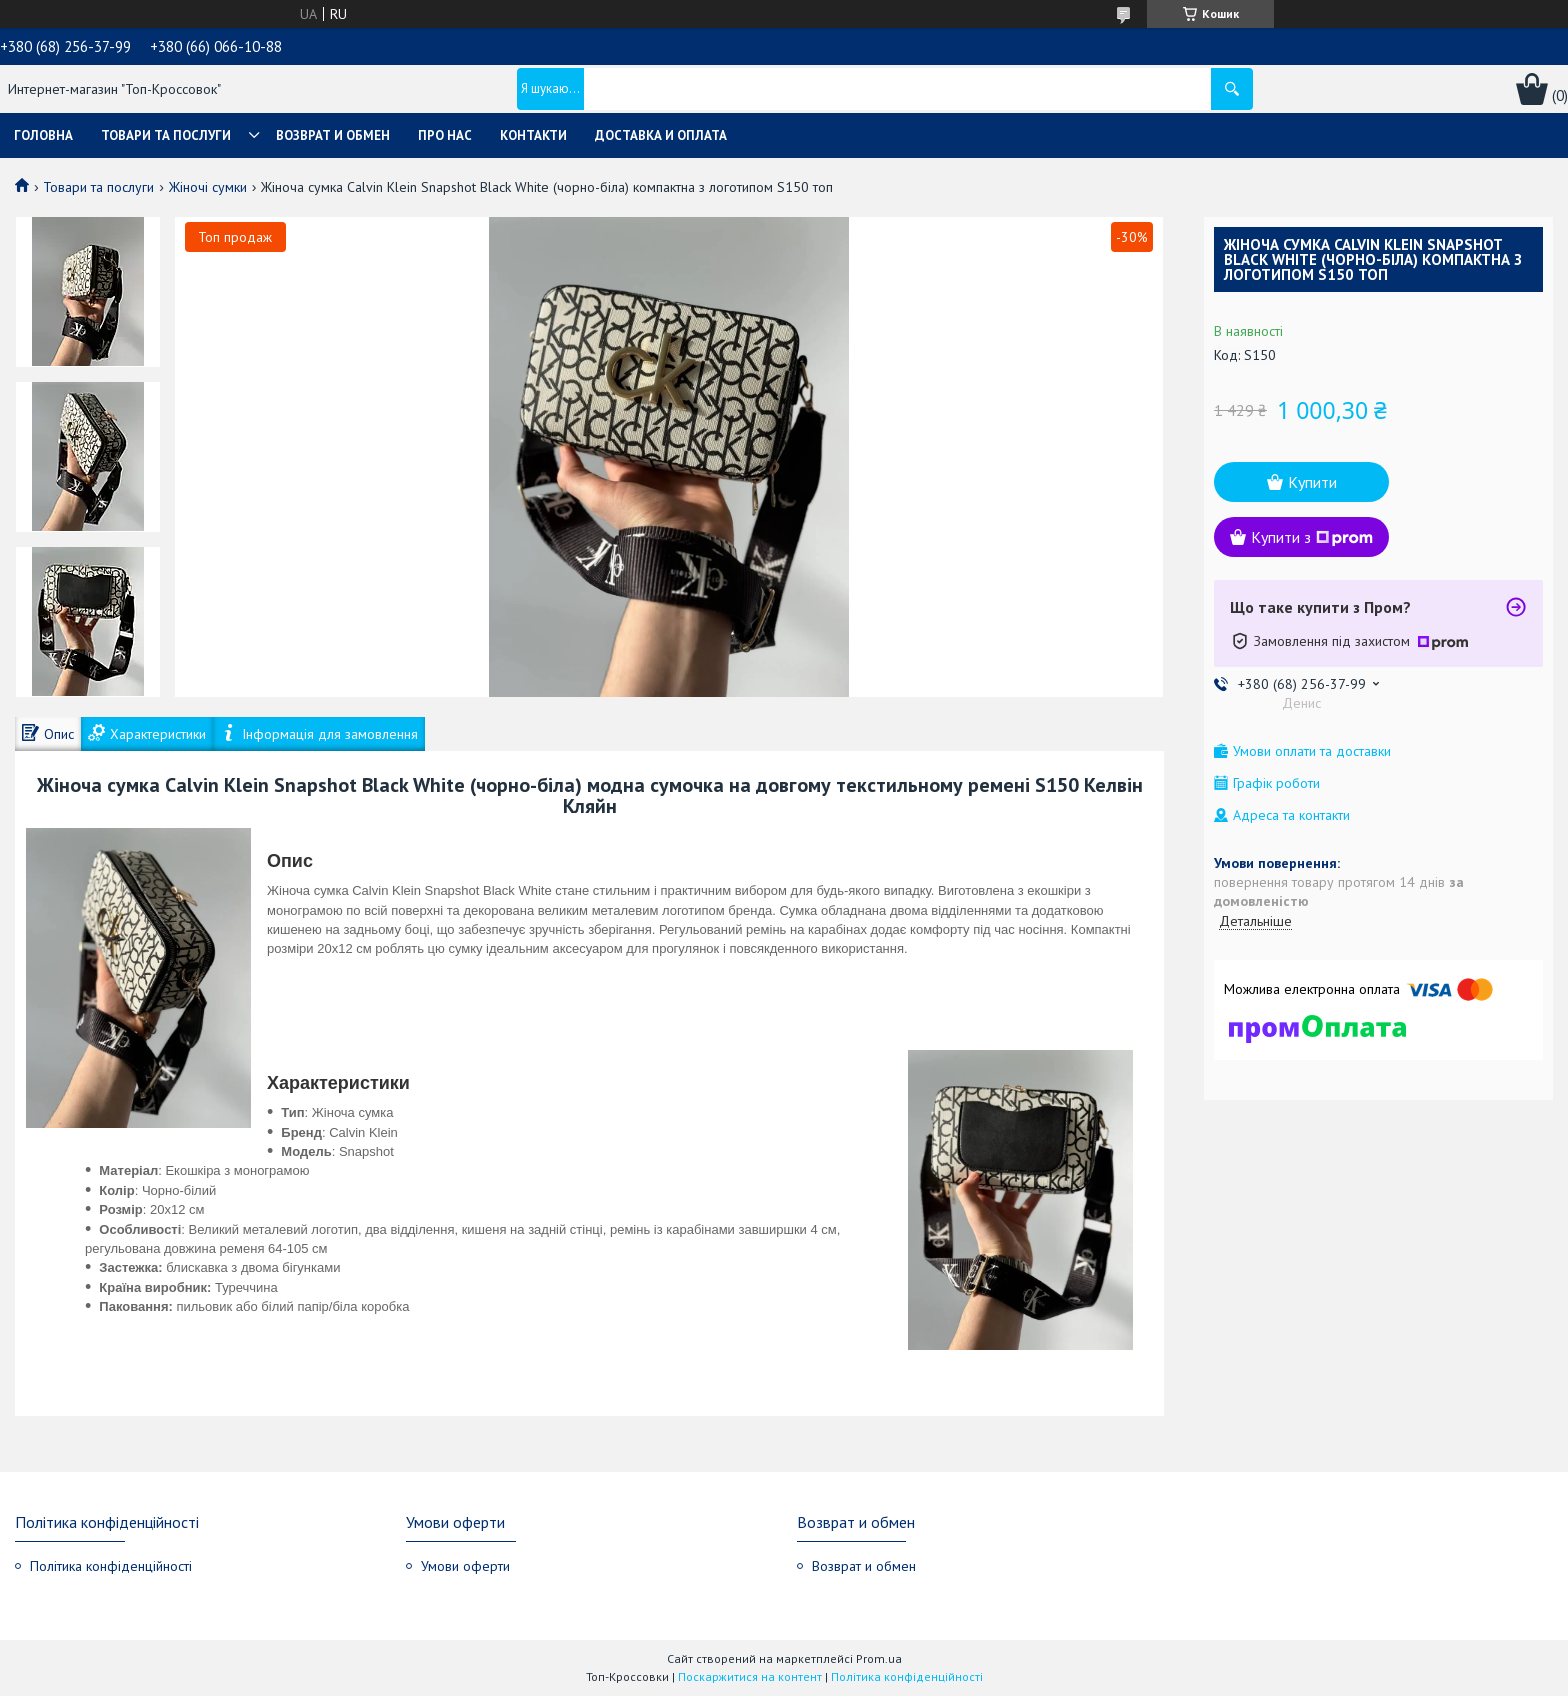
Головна (43, 135)
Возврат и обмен (333, 135)
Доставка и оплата (661, 135)
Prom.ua (879, 1658)
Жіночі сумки (208, 187)
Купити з (1312, 537)
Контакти (533, 135)
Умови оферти (465, 1566)
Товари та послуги (166, 135)
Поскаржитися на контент (750, 1676)
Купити (1312, 482)
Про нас (445, 135)
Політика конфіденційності (111, 1566)
